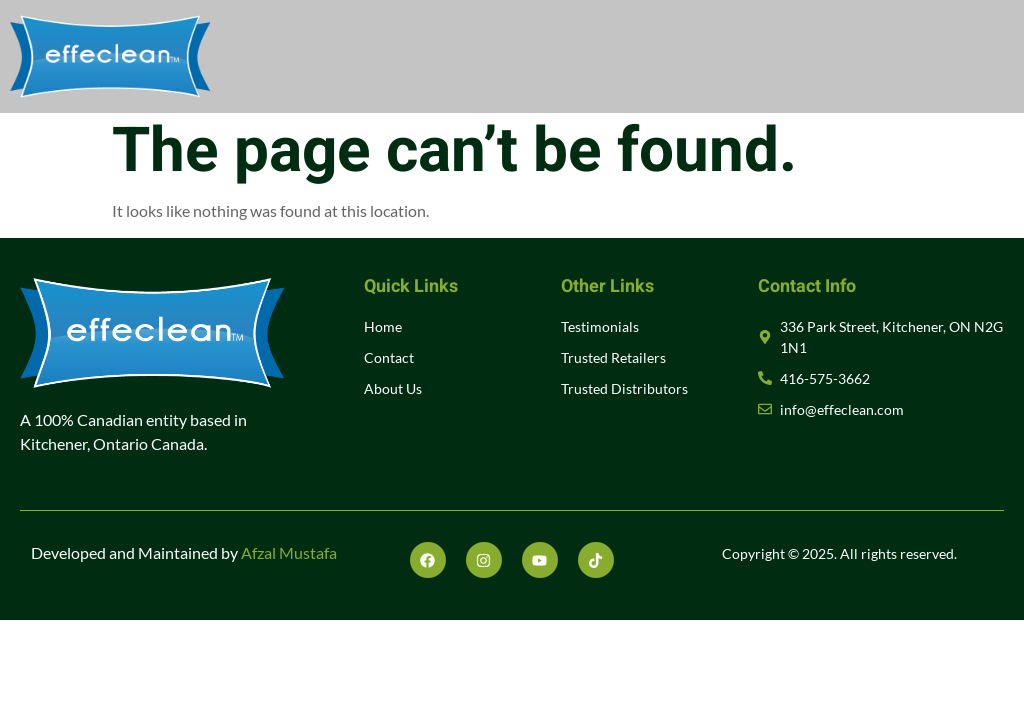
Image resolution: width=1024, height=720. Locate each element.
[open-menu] (983, 57)
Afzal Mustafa (289, 552)
